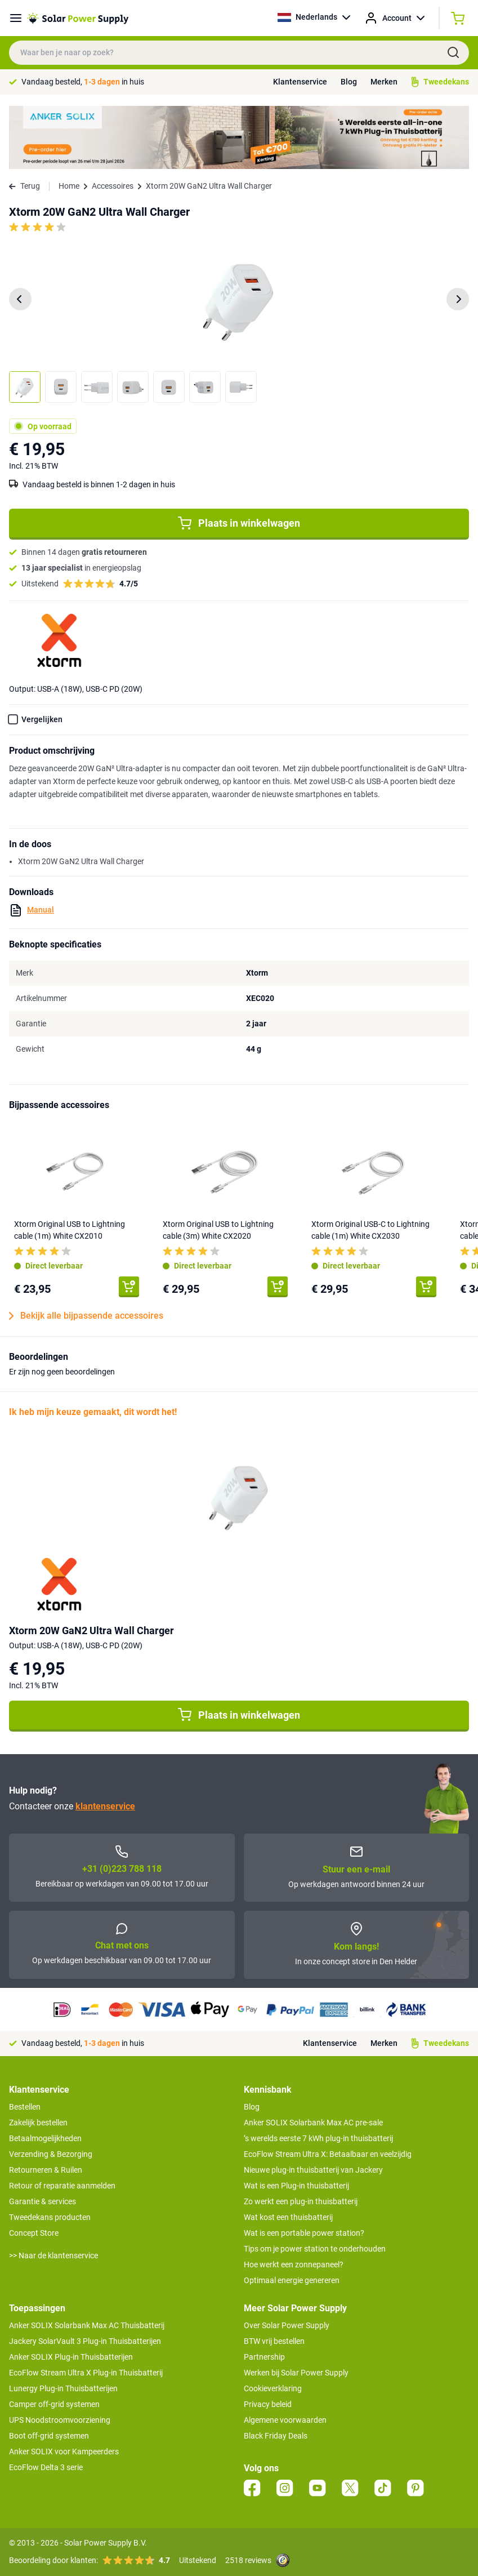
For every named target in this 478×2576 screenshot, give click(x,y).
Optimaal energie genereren (291, 2280)
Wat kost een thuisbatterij (288, 2217)
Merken (383, 81)
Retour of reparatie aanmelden (62, 2185)
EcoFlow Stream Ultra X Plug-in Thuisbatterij (86, 2372)
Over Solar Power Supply (286, 2325)
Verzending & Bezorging (50, 2154)
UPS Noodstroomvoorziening (59, 2419)
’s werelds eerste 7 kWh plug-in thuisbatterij (318, 2138)
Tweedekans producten (50, 2217)
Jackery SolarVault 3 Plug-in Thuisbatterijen (85, 2341)
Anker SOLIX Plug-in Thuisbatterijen (71, 2356)
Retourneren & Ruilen (45, 2169)
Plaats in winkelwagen (239, 523)
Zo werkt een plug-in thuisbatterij (301, 2201)
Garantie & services (42, 2201)
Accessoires (112, 185)
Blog (349, 81)
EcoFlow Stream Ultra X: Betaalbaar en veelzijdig (328, 2154)
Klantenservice (300, 81)
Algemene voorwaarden (285, 2419)
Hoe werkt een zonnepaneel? (293, 2264)
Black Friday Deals (275, 2435)
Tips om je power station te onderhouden (315, 2248)
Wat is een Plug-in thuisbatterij (296, 2185)
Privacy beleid (268, 2404)
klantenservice (105, 1806)
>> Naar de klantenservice (53, 2255)
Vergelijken (41, 719)
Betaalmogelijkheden (45, 2138)
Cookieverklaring (273, 2388)
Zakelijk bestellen (38, 2122)
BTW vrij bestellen (274, 2341)
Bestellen (25, 2106)
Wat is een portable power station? (304, 2232)
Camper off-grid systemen (54, 2404)
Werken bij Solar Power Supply (296, 2372)
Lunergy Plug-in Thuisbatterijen (63, 2388)
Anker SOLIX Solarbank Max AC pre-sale (313, 2122)
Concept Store (34, 2232)
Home (69, 185)
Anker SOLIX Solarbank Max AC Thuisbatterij (86, 2325)
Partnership (264, 2356)
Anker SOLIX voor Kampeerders (64, 2451)
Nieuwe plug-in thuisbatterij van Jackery (313, 2169)
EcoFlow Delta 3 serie (46, 2467)
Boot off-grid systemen (49, 2435)
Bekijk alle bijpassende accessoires (86, 1316)
